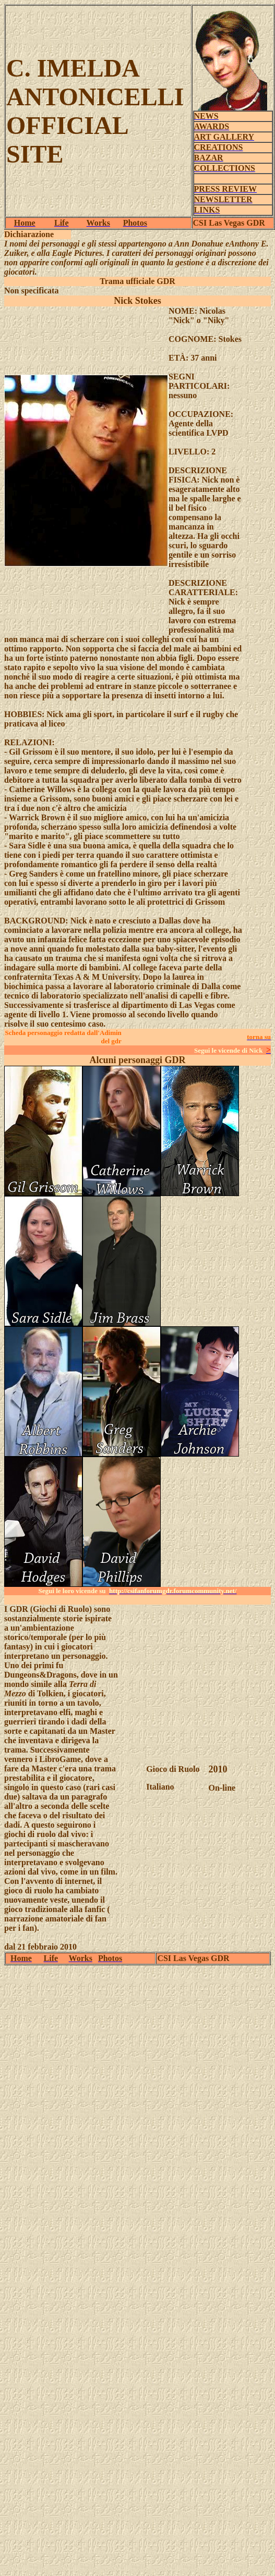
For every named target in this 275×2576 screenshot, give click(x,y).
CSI (201, 222)
